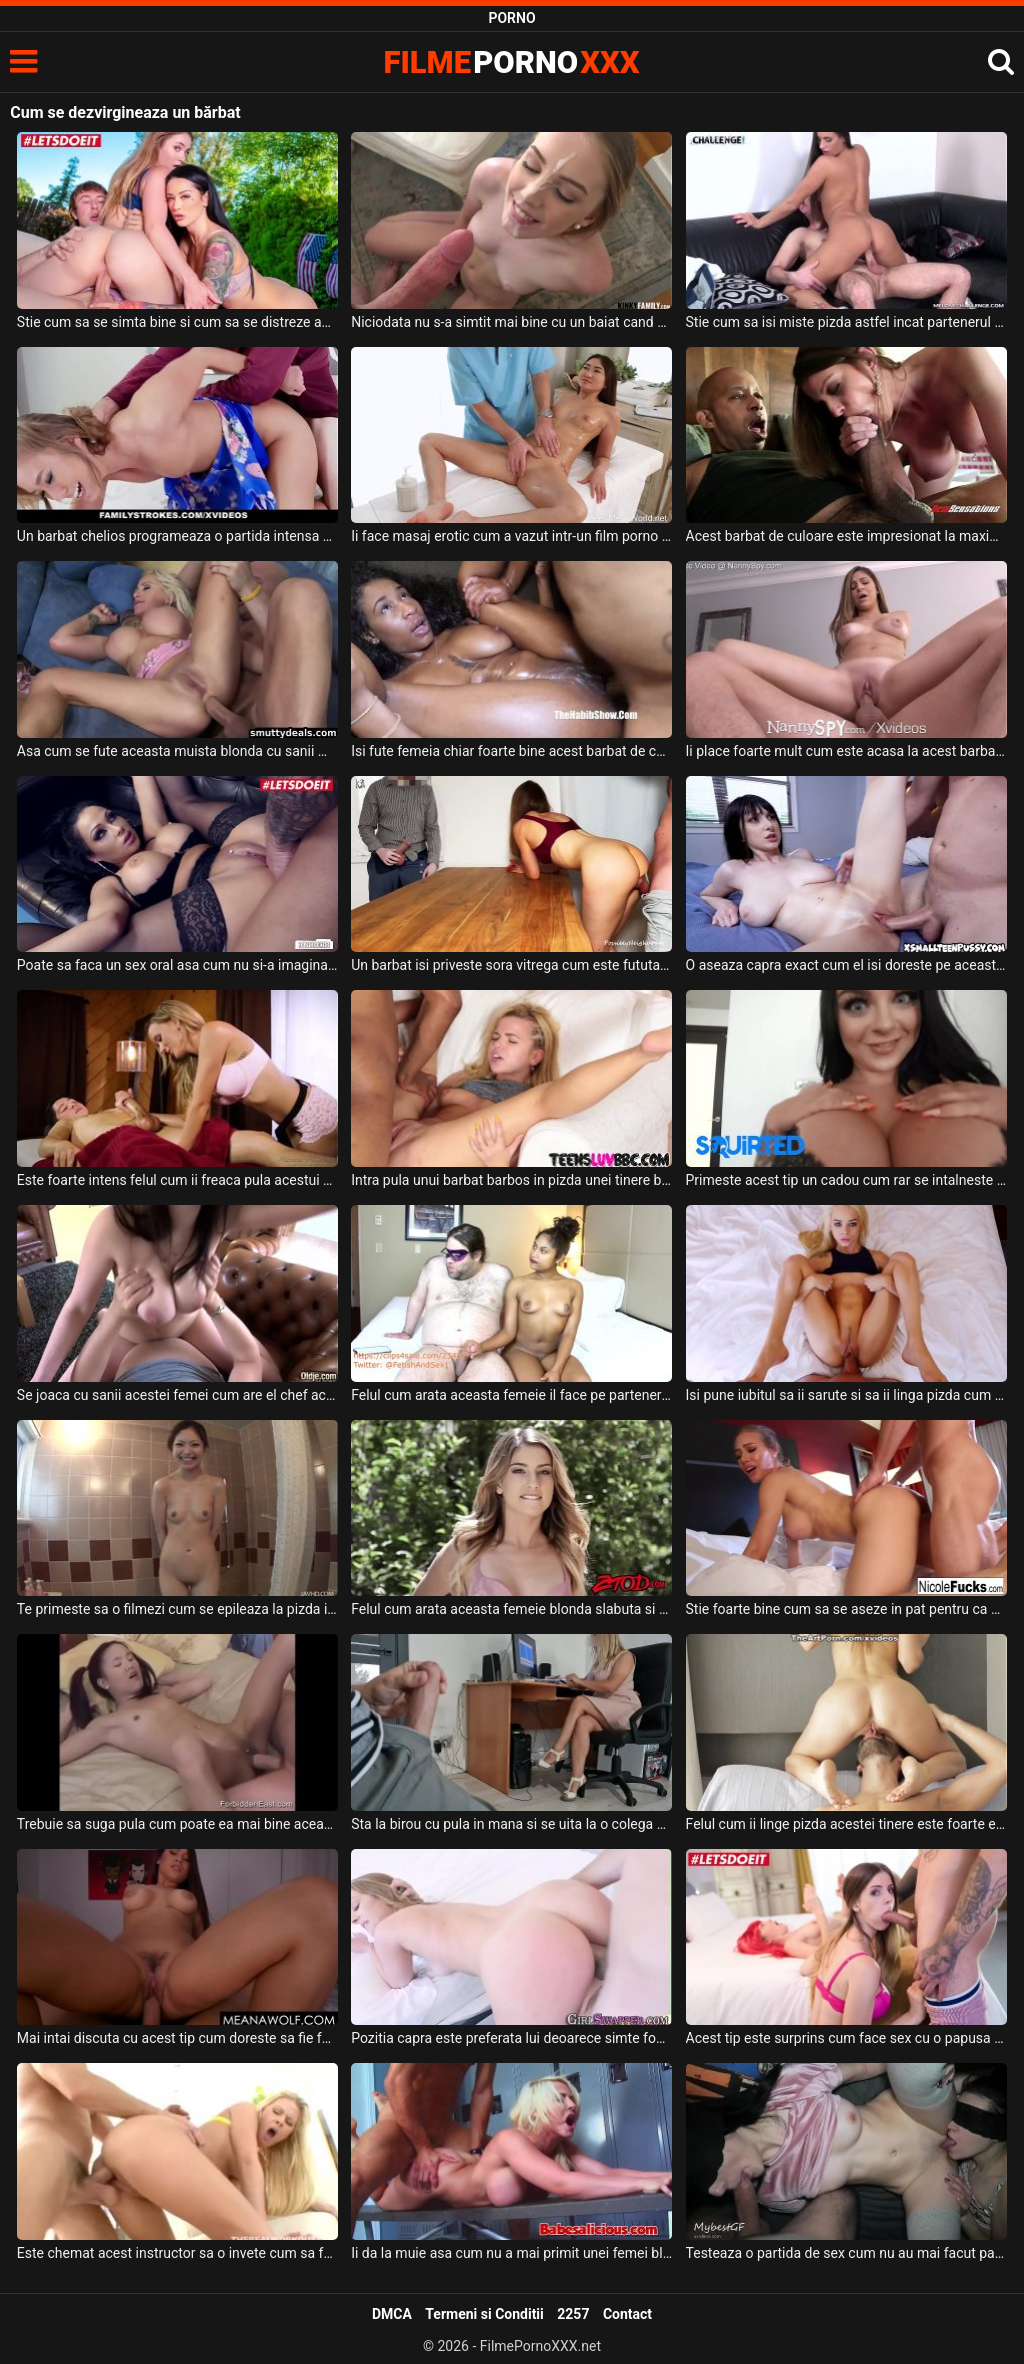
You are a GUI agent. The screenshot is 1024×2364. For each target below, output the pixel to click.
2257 (573, 2314)
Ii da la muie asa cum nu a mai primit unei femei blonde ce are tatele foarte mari (511, 2253)
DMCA (392, 2314)
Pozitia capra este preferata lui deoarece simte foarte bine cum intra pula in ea (511, 2038)
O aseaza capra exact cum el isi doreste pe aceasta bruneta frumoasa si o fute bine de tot (846, 965)
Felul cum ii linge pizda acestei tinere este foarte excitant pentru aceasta (846, 1824)
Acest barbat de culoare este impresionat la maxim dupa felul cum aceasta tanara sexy (846, 536)
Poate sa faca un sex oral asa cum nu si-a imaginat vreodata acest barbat (177, 965)
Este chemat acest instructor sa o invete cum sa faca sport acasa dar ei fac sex (177, 2253)
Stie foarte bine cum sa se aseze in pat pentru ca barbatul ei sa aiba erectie (846, 1609)
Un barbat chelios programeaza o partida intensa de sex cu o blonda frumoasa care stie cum (177, 536)
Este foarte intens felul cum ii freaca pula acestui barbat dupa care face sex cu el (177, 1180)
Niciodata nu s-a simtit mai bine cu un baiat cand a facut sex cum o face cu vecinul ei (511, 322)
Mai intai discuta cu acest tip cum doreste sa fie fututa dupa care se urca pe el (177, 2038)
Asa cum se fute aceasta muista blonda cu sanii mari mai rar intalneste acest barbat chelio (177, 751)
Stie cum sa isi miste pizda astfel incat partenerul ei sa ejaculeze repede (846, 322)
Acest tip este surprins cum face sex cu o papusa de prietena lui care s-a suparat (846, 2038)
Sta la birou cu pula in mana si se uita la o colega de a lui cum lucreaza (511, 1824)
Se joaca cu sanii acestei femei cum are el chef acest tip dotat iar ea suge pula (177, 1395)
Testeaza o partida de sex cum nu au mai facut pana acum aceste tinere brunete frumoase (846, 2253)
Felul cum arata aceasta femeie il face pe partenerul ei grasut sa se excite (511, 1395)
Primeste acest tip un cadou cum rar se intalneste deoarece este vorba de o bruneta (846, 1180)
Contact (627, 2314)
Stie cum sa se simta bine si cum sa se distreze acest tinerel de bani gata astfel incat (177, 322)
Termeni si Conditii (484, 2314)
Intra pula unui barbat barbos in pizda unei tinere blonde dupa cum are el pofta (511, 1180)
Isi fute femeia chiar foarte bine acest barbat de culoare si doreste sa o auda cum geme (511, 751)
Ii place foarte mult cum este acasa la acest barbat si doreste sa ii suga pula (846, 751)
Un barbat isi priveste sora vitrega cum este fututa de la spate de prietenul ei (511, 965)
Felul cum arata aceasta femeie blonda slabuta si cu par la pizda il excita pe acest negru (511, 1609)
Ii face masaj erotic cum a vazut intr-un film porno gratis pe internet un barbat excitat (511, 536)
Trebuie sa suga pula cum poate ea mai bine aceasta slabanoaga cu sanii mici (177, 1824)
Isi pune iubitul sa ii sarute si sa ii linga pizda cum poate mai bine (846, 1395)
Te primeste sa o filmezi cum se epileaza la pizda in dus (177, 1609)
